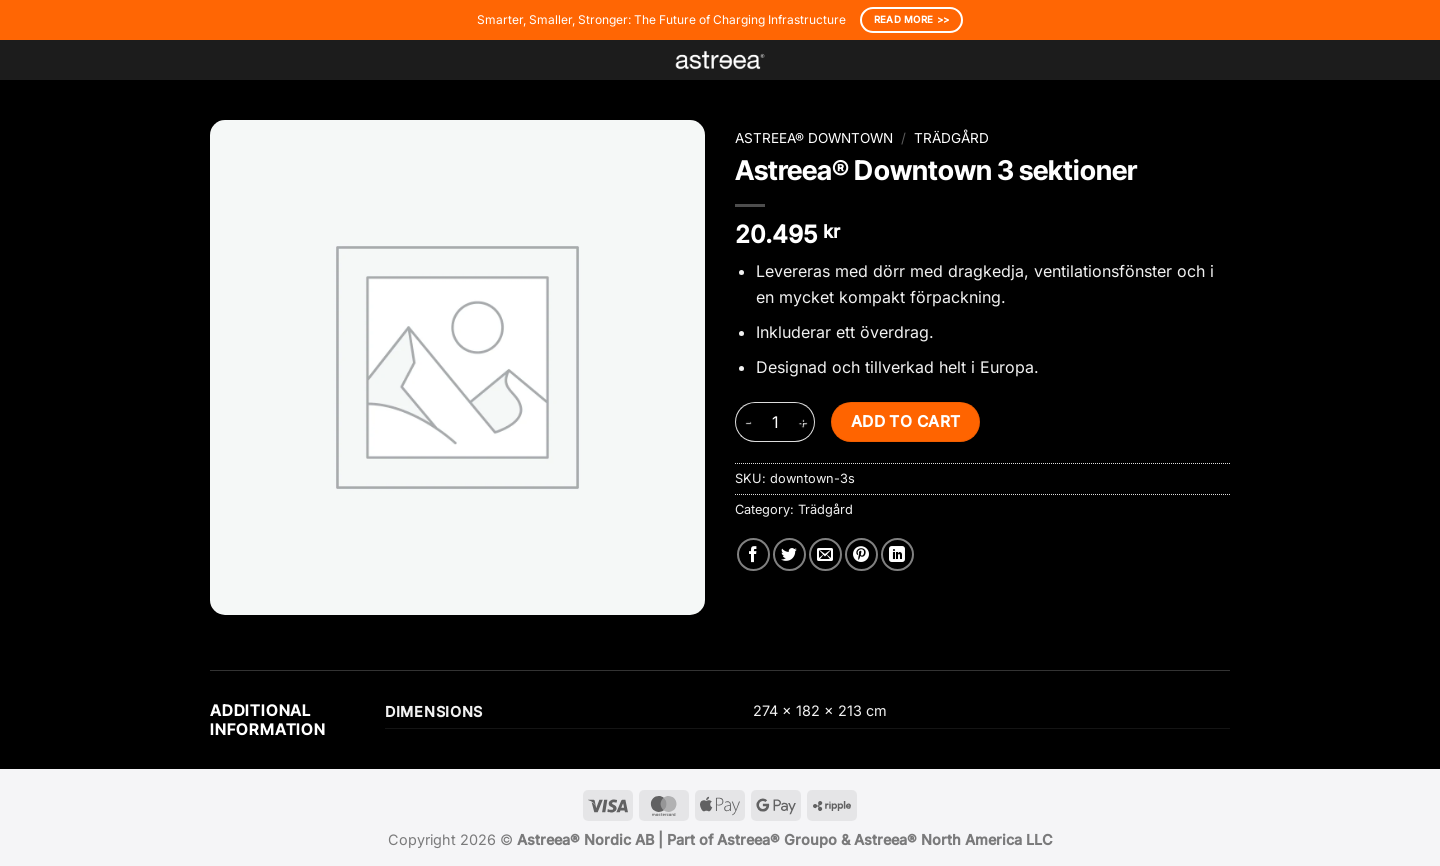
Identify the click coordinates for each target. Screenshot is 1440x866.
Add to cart (906, 421)
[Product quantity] (775, 422)
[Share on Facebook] (753, 554)
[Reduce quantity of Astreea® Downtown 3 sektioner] (747, 422)
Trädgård (951, 138)
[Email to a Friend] (825, 554)
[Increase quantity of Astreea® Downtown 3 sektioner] (803, 422)
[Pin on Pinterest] (861, 554)
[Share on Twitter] (789, 554)
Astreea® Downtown (814, 138)
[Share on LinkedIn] (897, 554)
